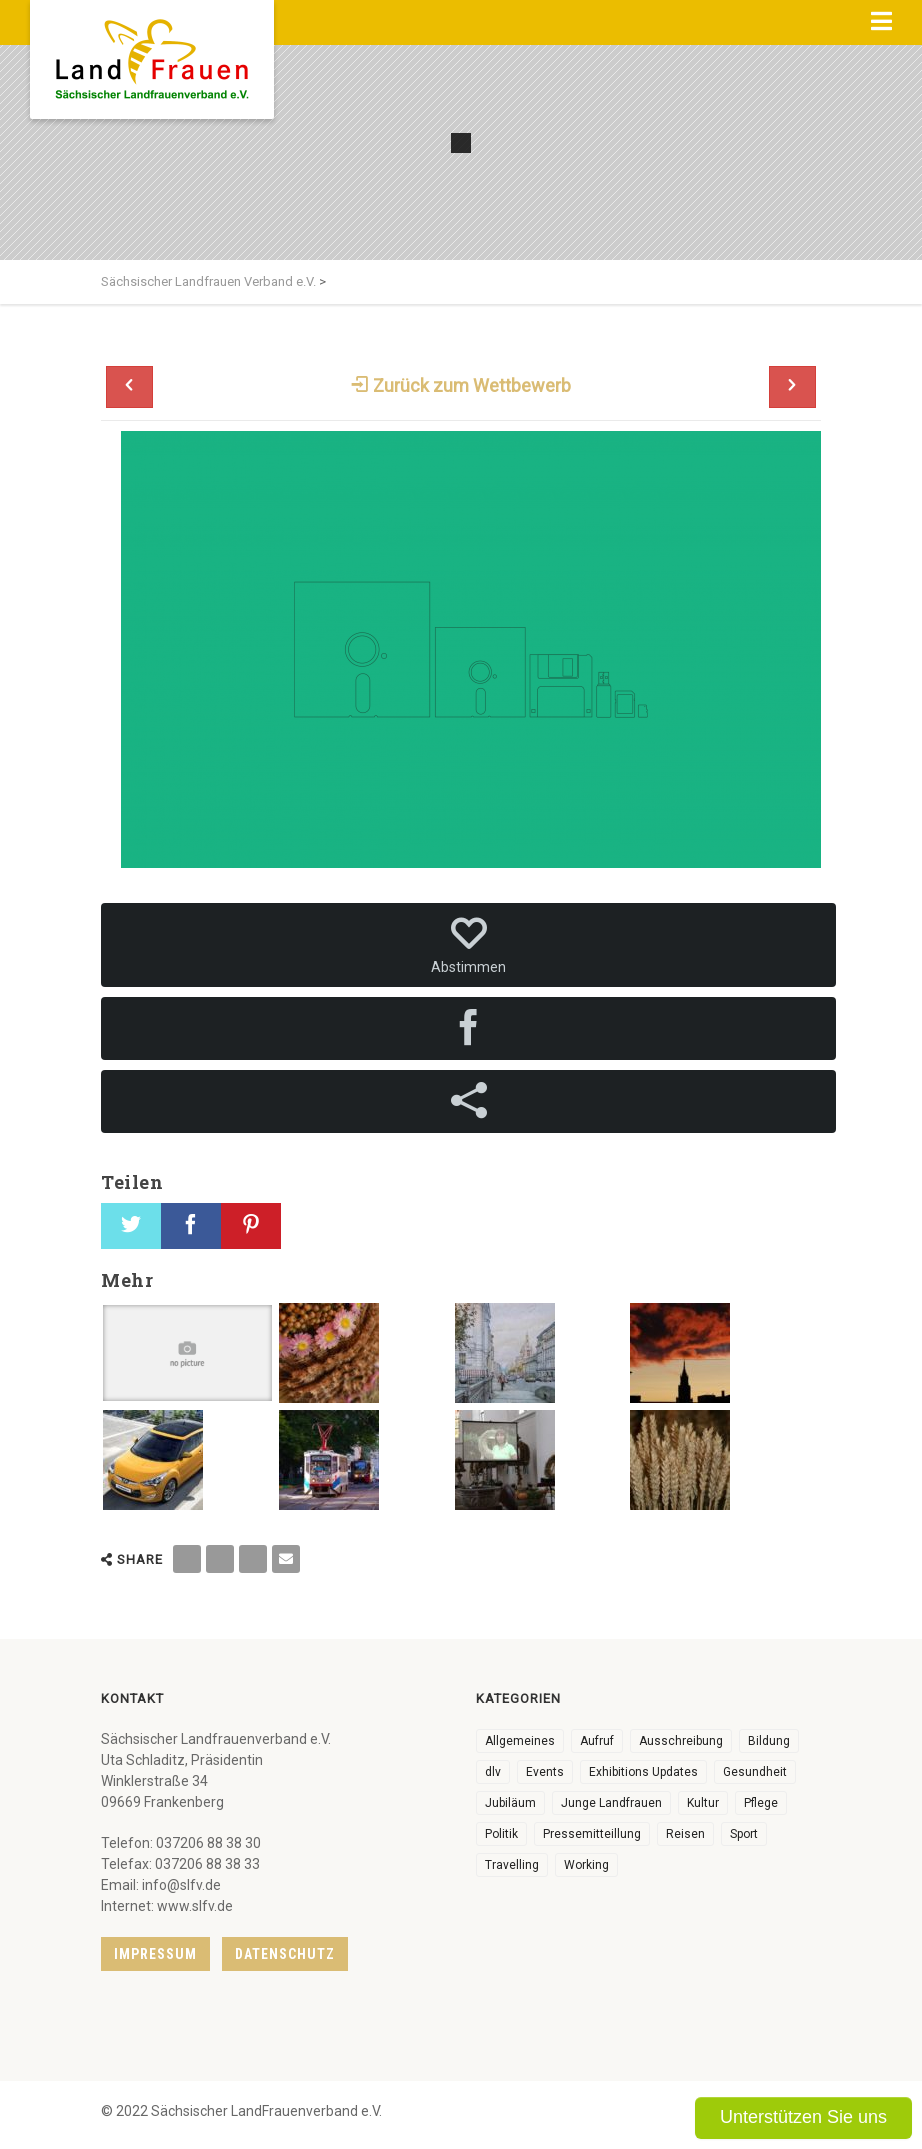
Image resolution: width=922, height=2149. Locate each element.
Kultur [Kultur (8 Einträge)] (703, 1803)
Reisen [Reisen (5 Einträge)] (685, 1834)
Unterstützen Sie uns (803, 2117)
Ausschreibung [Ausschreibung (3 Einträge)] (681, 1741)
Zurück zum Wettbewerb (461, 385)
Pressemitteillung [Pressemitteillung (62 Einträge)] (592, 1834)
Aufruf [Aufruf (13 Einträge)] (597, 1741)
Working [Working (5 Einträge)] (586, 1865)
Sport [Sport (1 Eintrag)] (744, 1834)
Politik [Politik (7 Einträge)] (501, 1834)
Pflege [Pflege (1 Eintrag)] (761, 1803)
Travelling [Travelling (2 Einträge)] (512, 1865)
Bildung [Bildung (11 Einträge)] (769, 1741)
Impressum (155, 1954)
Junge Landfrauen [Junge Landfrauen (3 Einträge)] (611, 1803)
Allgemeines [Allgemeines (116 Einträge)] (520, 1741)
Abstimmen (468, 945)
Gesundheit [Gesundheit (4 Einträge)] (755, 1772)
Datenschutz (285, 1954)
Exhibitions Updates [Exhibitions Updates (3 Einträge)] (643, 1772)
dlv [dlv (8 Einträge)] (493, 1772)
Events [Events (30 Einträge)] (545, 1772)
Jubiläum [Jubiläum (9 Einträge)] (510, 1803)
